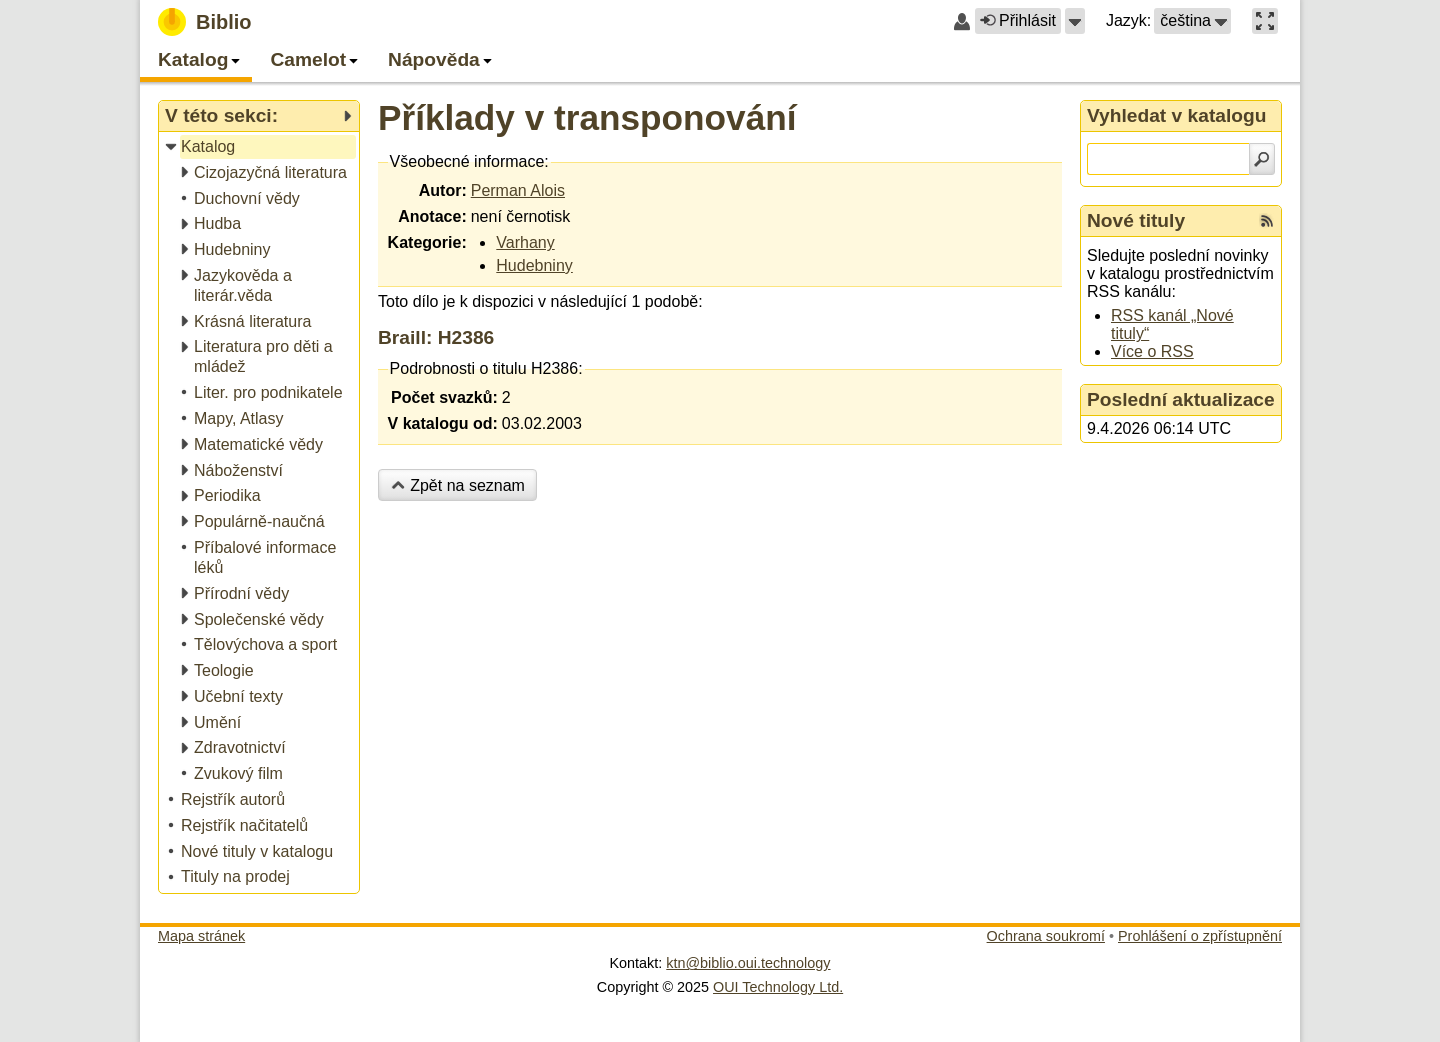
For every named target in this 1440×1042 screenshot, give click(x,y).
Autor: (443, 190)
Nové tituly (1136, 220)
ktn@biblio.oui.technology (748, 963)
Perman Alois (518, 190)
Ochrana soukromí (1046, 936)
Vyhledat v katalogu (1177, 115)
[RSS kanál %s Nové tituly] (1267, 221)
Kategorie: (427, 242)
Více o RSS (1152, 351)
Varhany (525, 242)
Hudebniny (534, 265)
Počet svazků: (444, 397)
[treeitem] (260, 147)
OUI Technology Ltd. (778, 987)
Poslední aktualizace (1181, 399)
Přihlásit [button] (1018, 20)
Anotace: (432, 216)
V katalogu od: (443, 423)
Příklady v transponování (587, 117)
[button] (1075, 21)
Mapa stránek (201, 936)
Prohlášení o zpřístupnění (1200, 936)
